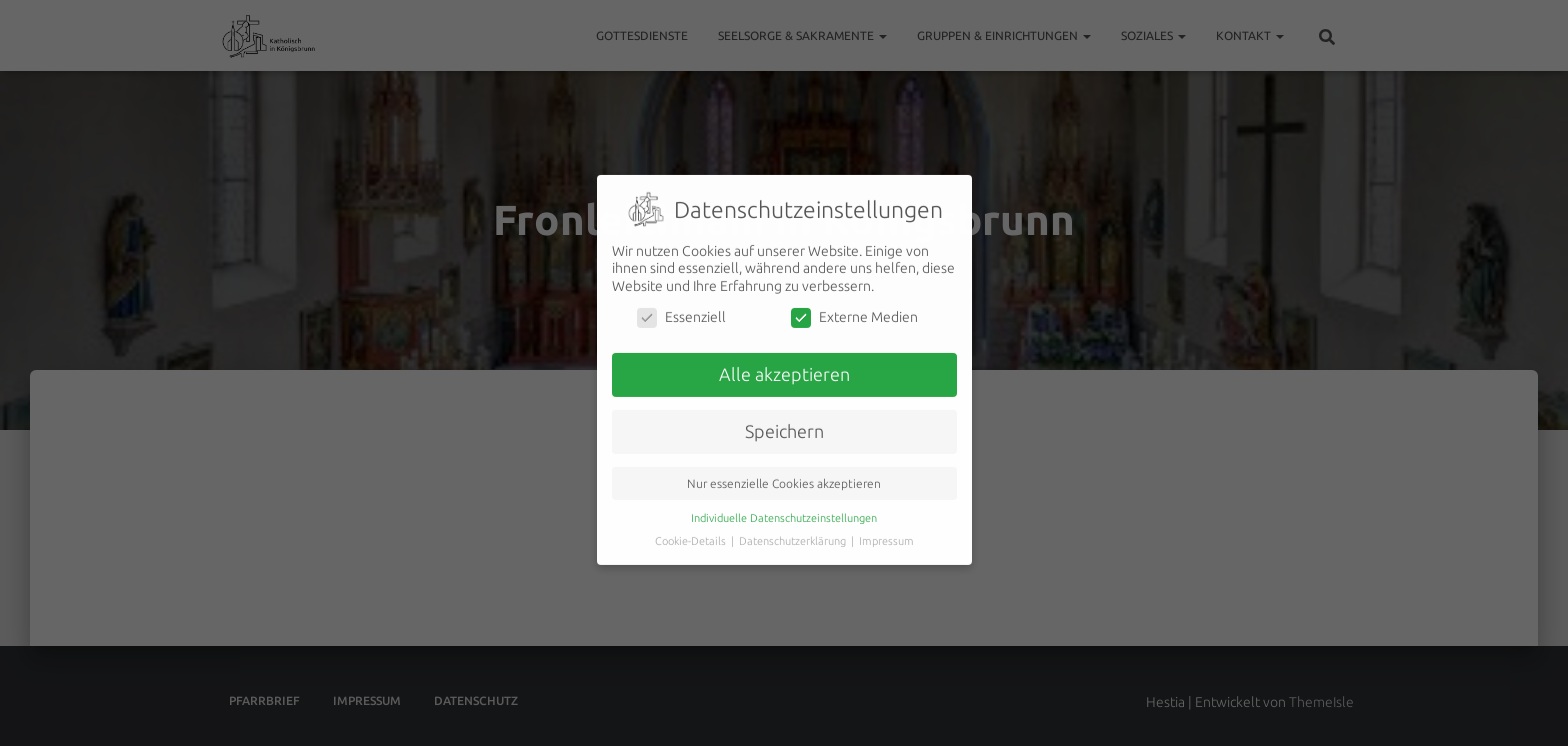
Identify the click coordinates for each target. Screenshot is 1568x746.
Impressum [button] (886, 521)
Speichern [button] (784, 411)
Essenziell (681, 297)
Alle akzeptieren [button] (784, 354)
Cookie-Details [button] (692, 521)
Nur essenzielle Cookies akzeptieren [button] (784, 463)
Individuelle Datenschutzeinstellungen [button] (784, 498)
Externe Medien (854, 297)
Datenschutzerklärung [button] (794, 521)
